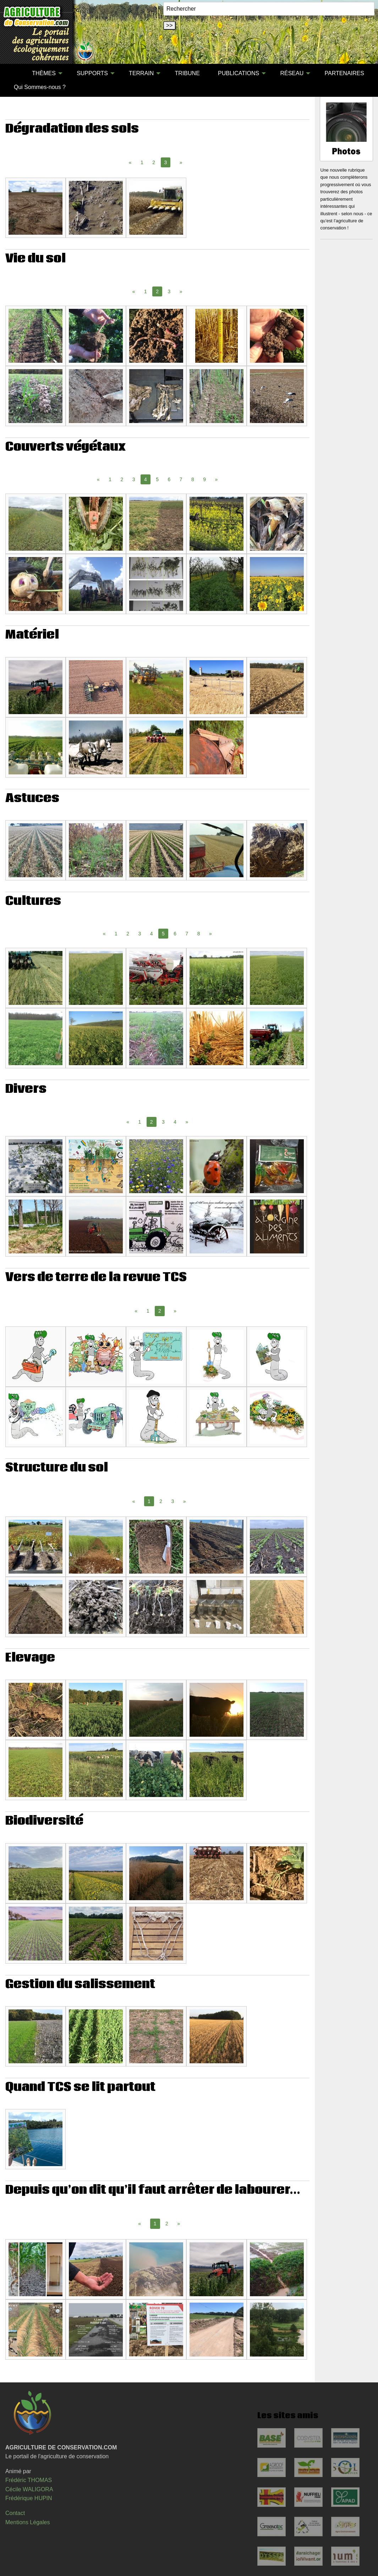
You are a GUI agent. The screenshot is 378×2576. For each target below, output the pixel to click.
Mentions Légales (27, 2522)
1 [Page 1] (142, 162)
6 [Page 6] (169, 479)
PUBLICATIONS (238, 73)
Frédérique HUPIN (28, 2498)
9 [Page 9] (204, 479)
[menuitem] (14, 73)
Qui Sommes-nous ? (40, 87)
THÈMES (44, 73)
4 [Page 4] (151, 933)
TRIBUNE (187, 73)
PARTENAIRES (344, 73)
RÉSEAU (291, 73)
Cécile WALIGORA (29, 2489)
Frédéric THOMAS (28, 2480)
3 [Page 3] (169, 291)
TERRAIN (141, 73)
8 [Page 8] (192, 479)
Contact (15, 2513)
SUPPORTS (92, 73)
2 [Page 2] (153, 162)
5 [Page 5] (157, 479)
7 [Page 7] (181, 479)
